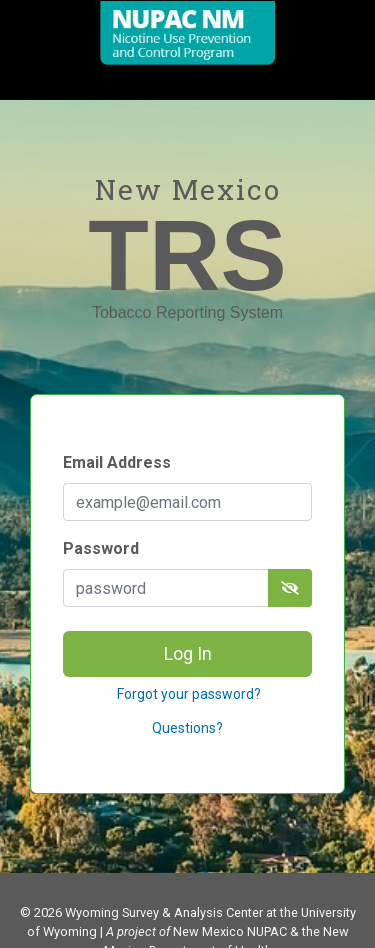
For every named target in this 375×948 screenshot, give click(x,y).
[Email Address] (187, 502)
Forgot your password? (187, 694)
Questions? (187, 728)
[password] (166, 588)
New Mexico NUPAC (230, 931)
